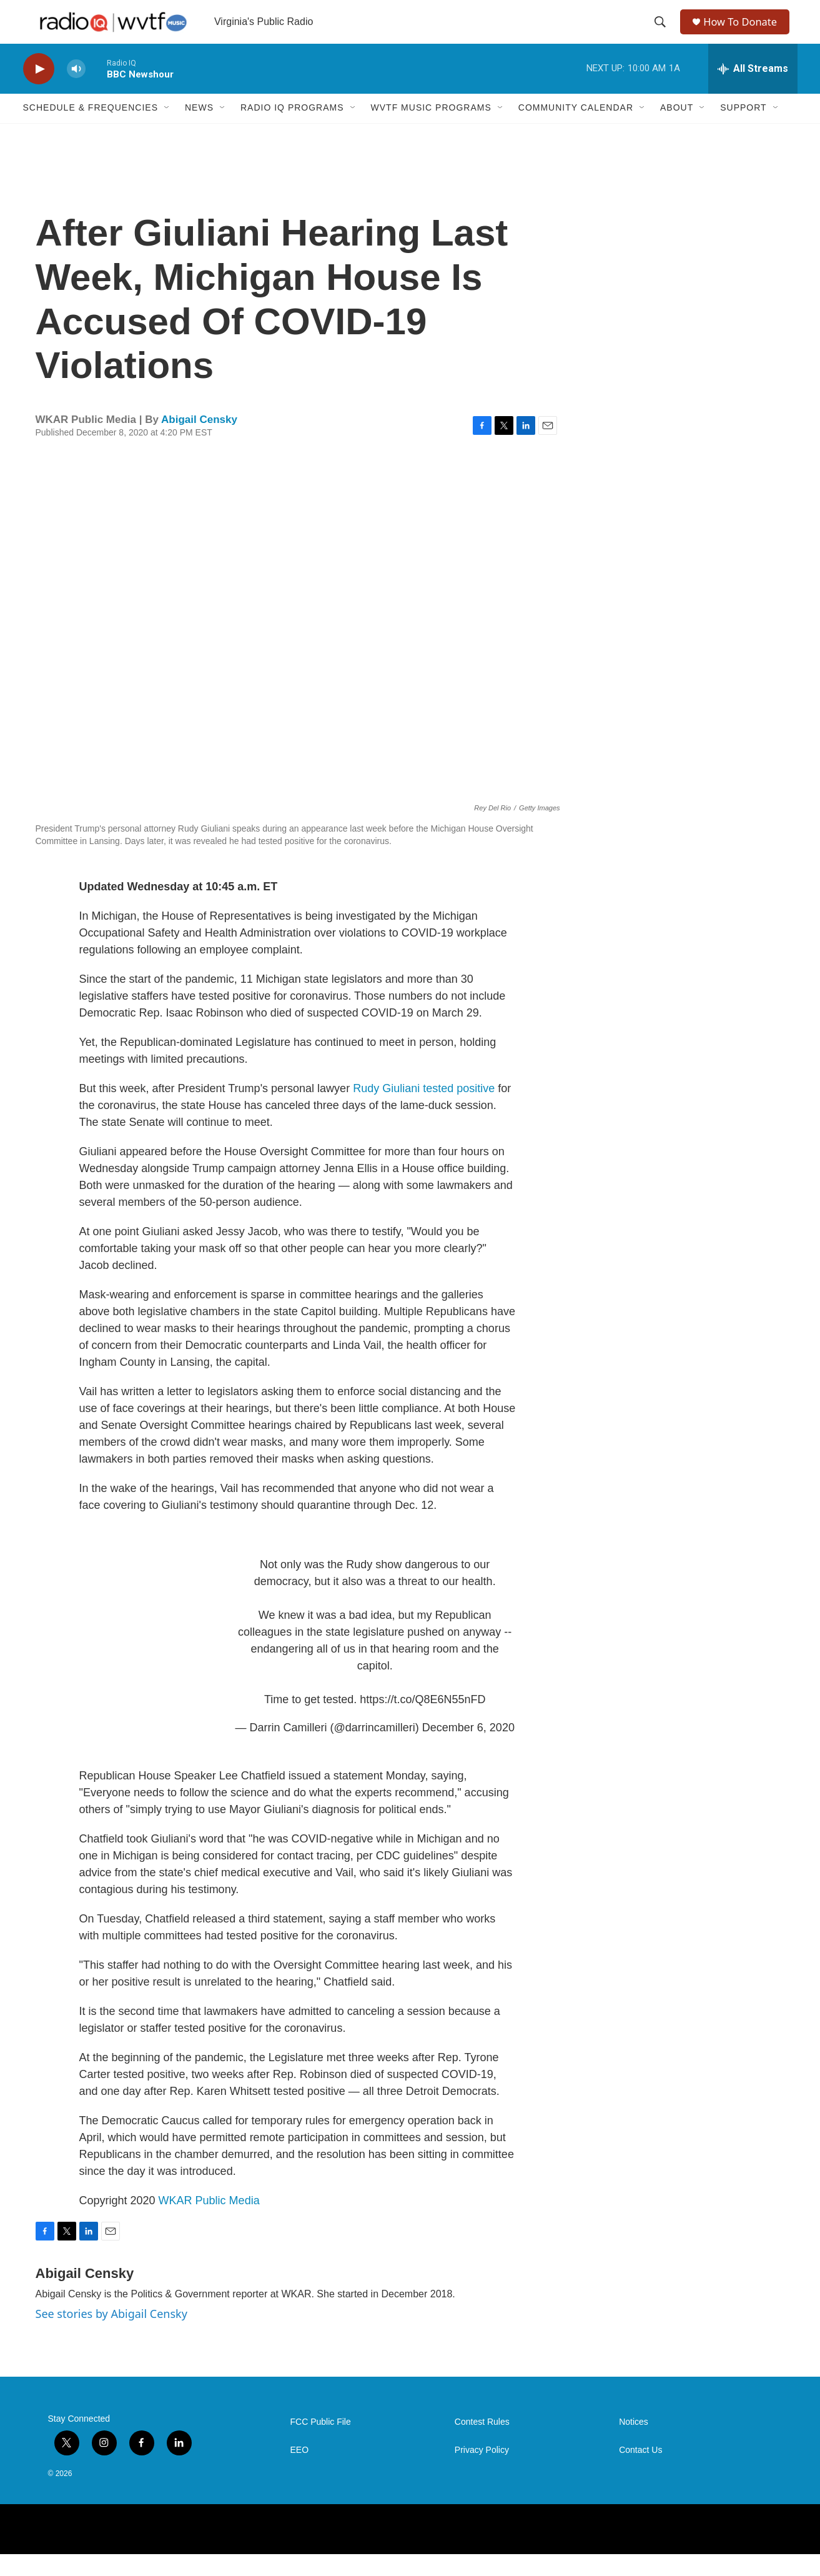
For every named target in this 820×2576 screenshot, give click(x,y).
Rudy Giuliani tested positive (425, 1110)
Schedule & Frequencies (90, 130)
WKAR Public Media (209, 2222)
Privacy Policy (482, 2472)
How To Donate (744, 32)
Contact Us (640, 2472)
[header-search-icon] (661, 33)
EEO (299, 2472)
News (199, 130)
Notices (633, 2444)
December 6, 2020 (468, 1749)
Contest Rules (482, 2444)
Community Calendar (575, 130)
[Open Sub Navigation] (167, 130)
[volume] (76, 91)
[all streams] (753, 91)
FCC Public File (320, 2444)
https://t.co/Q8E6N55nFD (422, 1721)
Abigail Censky (199, 441)
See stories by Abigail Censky (111, 2335)
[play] (39, 91)
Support (743, 130)
